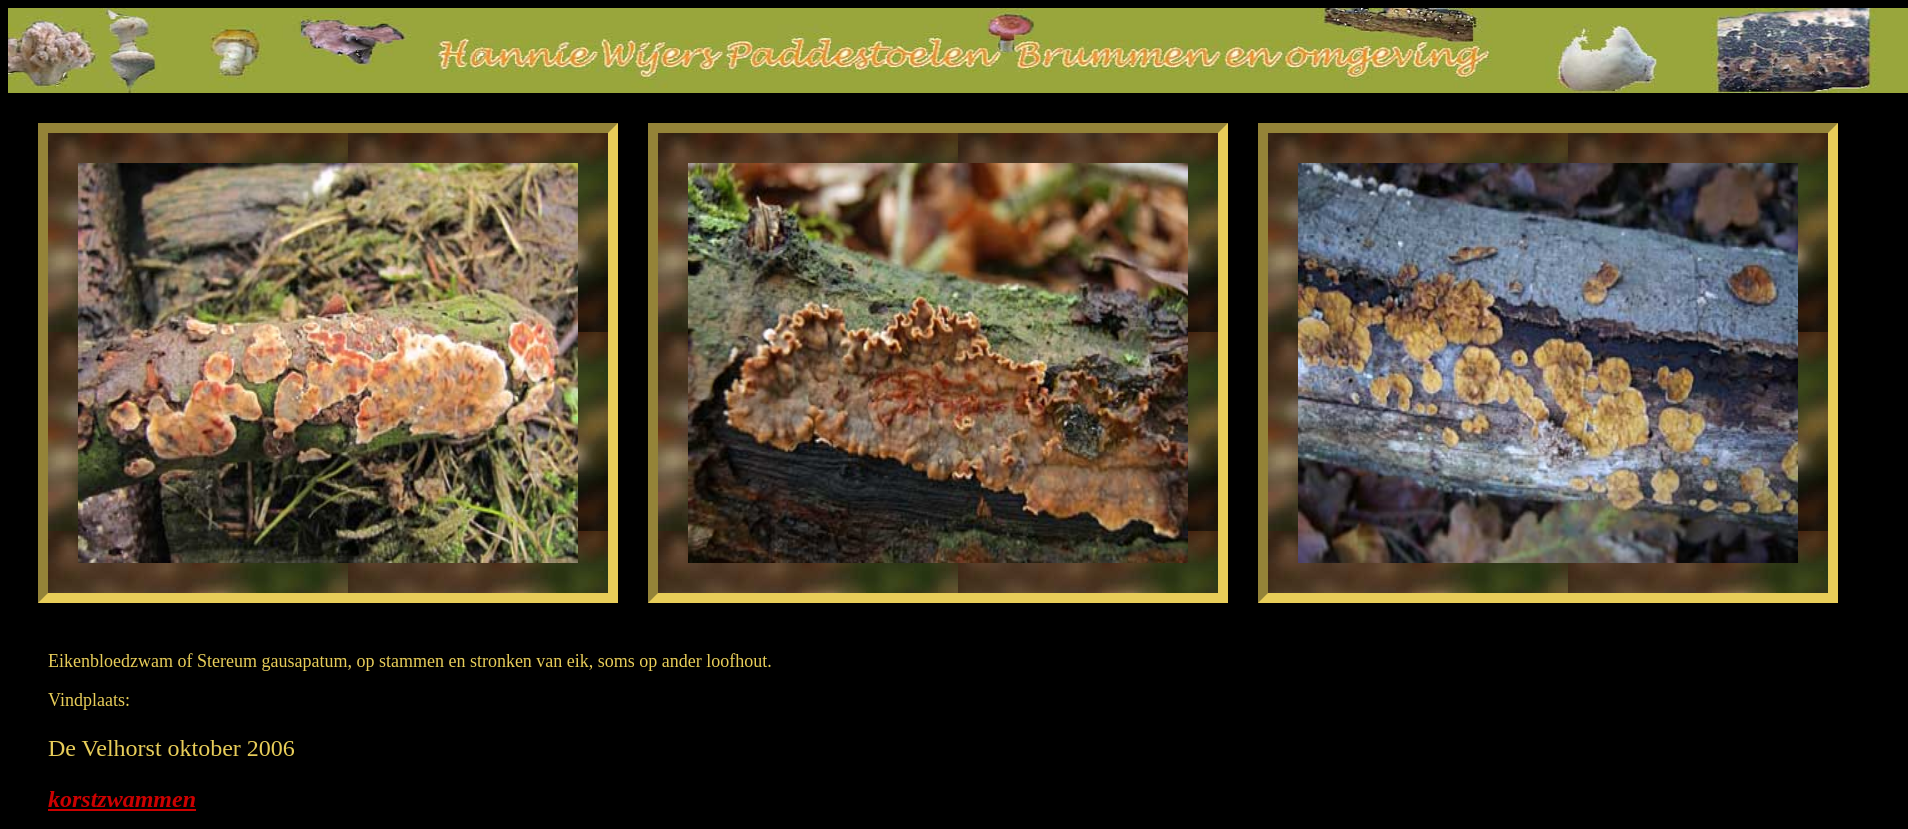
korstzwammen (122, 799)
